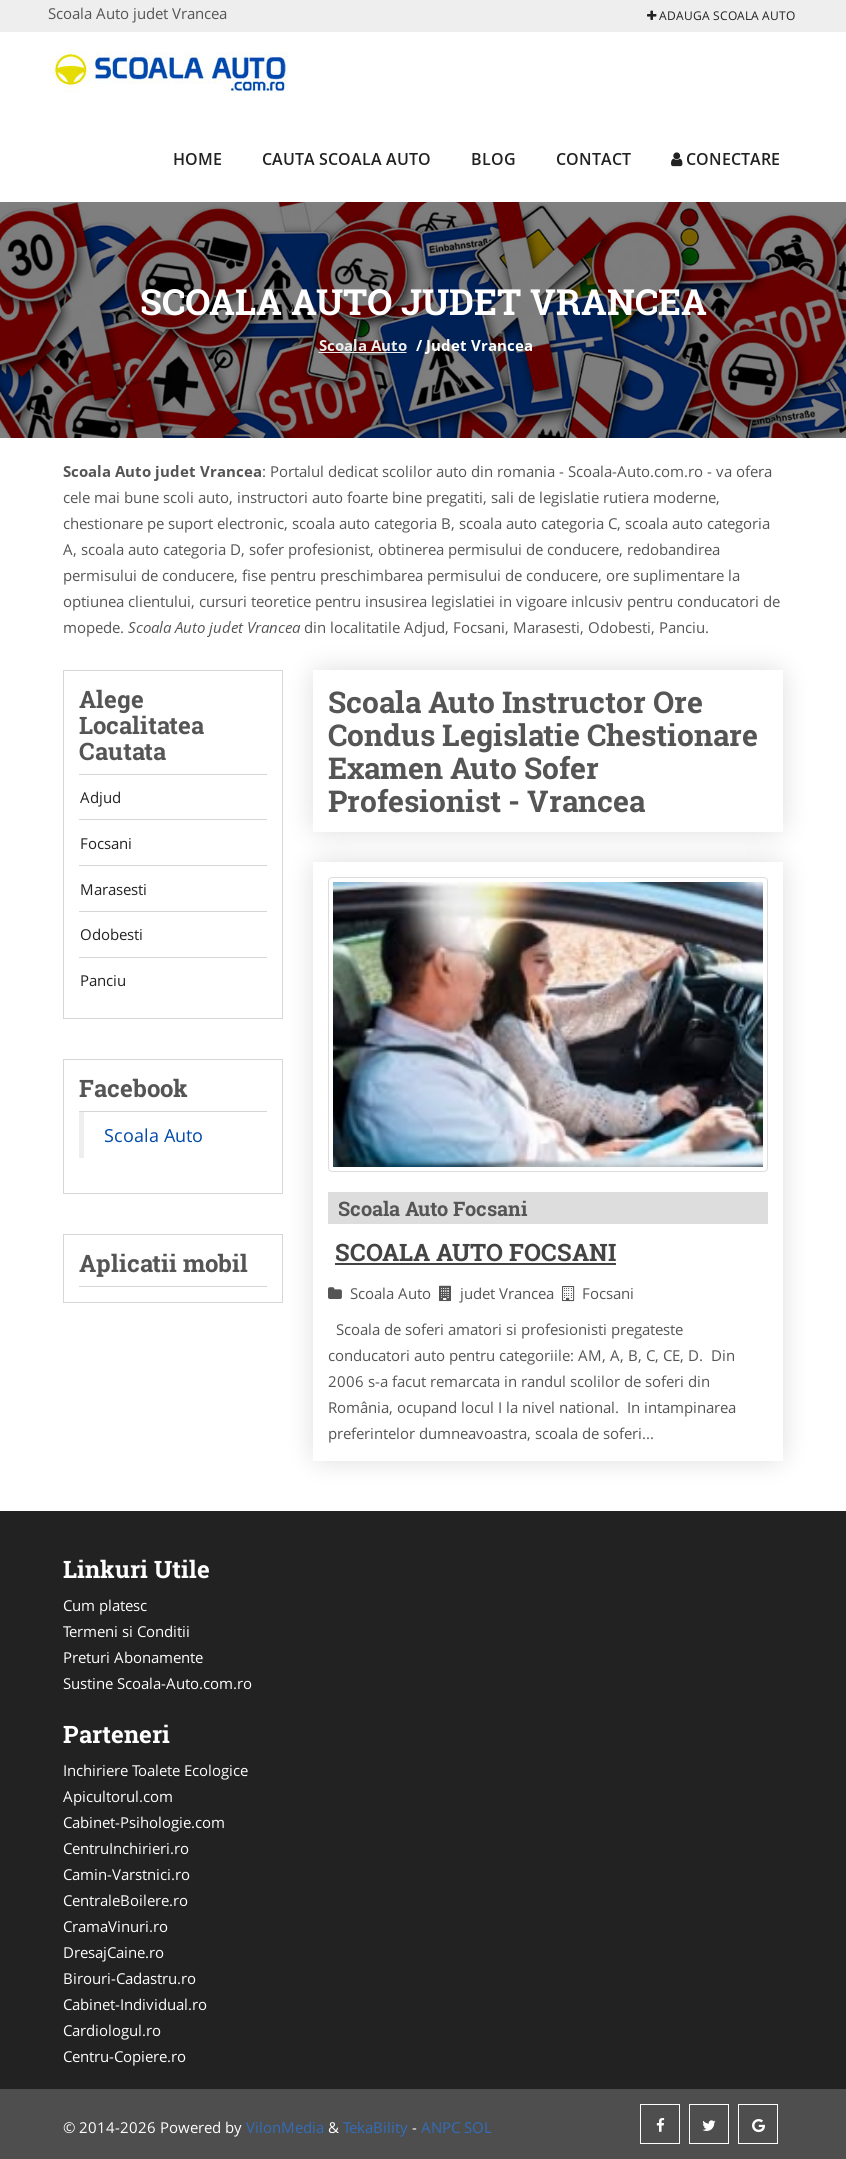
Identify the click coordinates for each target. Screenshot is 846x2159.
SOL (478, 2127)
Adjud (99, 798)
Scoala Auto (363, 345)
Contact (593, 159)
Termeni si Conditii (126, 1631)
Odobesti (110, 939)
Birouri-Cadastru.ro (129, 1978)
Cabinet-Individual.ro (135, 2004)
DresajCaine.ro (113, 1952)
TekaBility (375, 2127)
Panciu (102, 986)
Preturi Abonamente (133, 1657)
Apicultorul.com (118, 1796)
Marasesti (112, 892)
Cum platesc (105, 1605)
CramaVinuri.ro (115, 1926)
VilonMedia (285, 2127)
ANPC (440, 2127)
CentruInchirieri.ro (126, 1848)
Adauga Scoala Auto (721, 15)
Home (197, 159)
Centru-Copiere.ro (124, 2056)
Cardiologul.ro (112, 2030)
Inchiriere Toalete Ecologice (155, 1770)
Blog (493, 159)
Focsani (105, 845)
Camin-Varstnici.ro (126, 1874)
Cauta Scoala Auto (346, 159)
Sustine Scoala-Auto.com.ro (157, 1683)
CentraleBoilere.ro (125, 1900)
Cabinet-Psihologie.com (144, 1822)
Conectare (725, 159)
